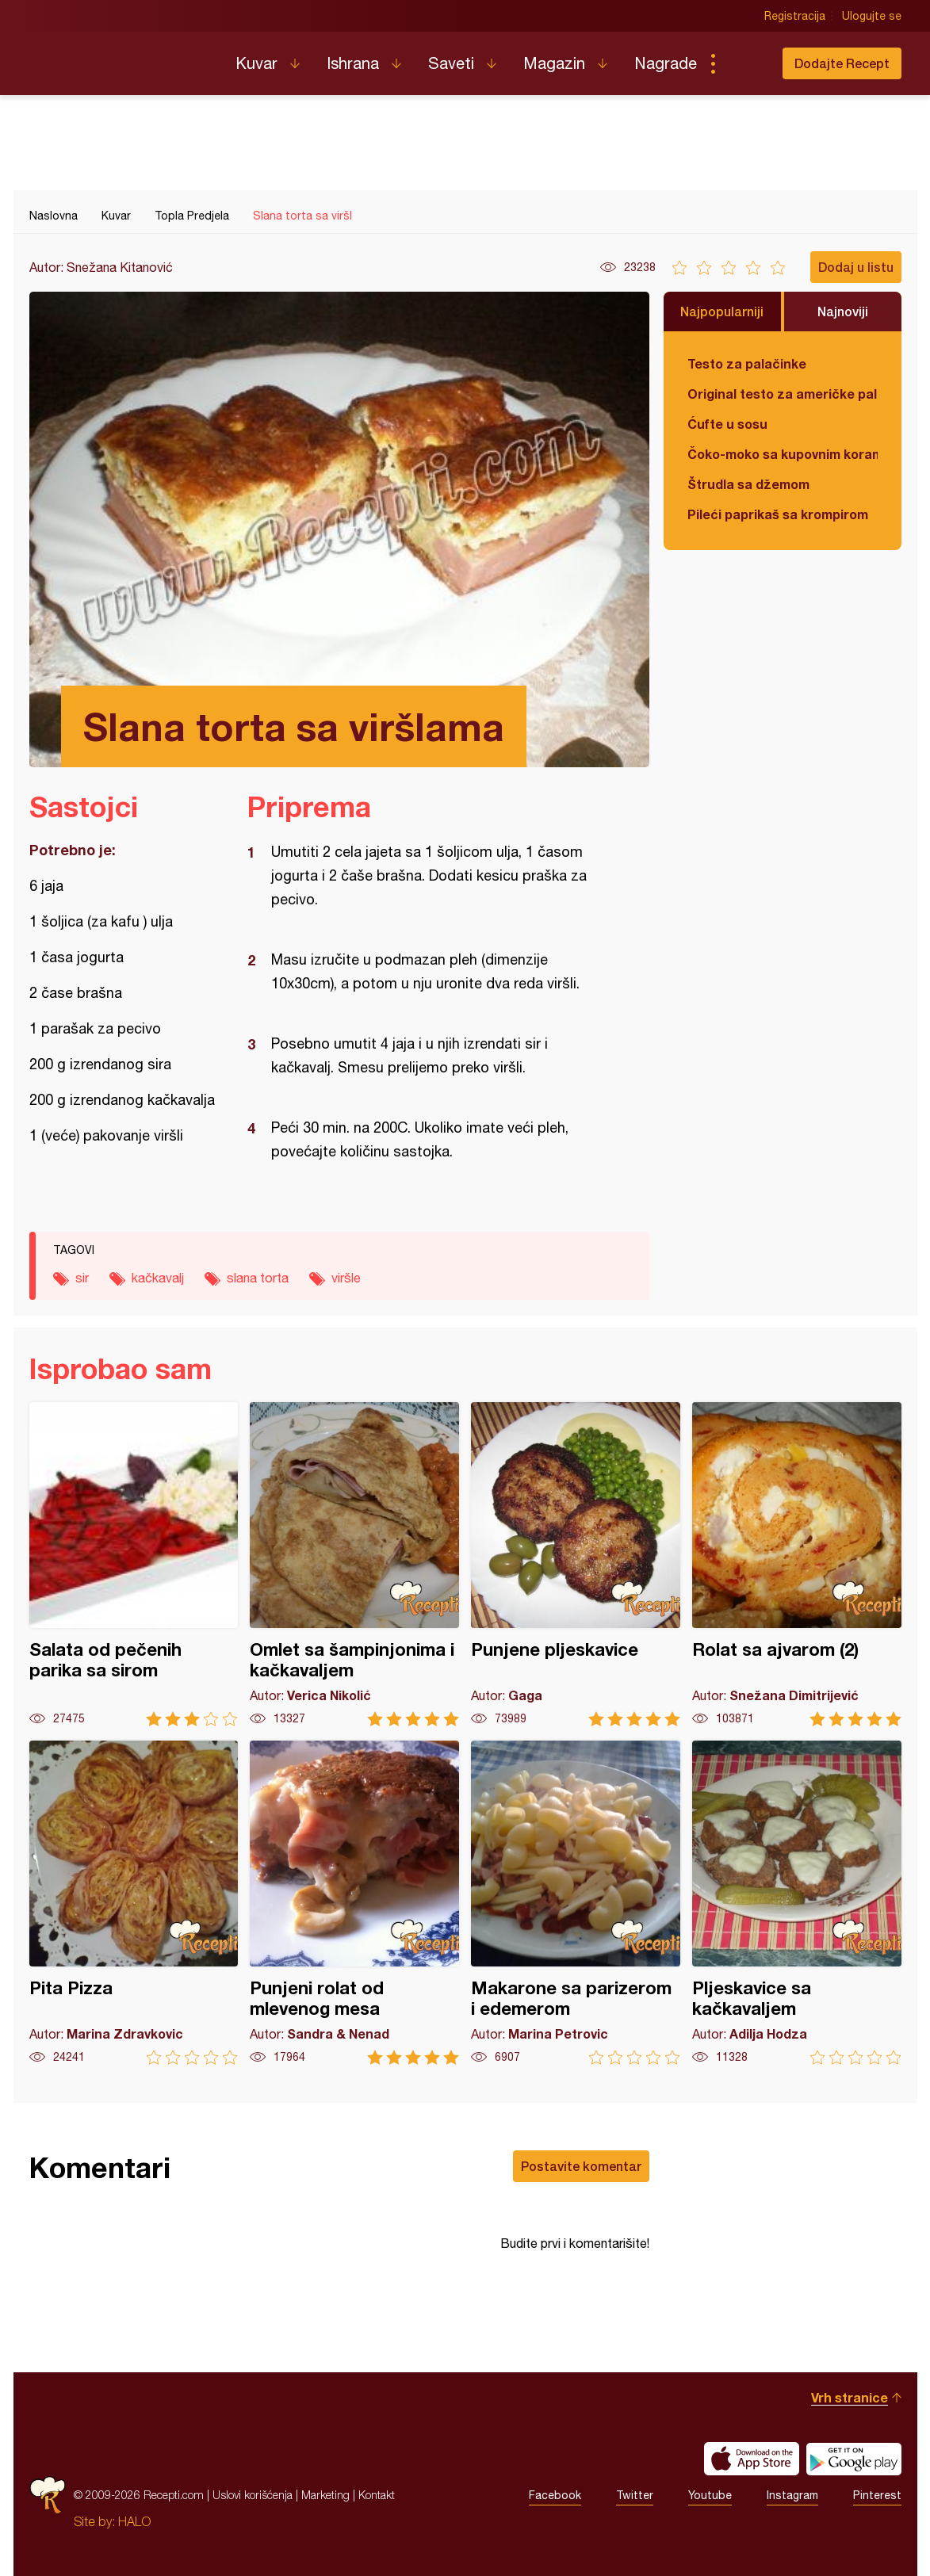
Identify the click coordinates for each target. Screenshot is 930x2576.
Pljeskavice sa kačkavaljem (796, 1903)
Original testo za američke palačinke (782, 393)
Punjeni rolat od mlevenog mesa (354, 1903)
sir (82, 1278)
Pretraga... (744, 63)
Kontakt (376, 2494)
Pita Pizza (134, 1903)
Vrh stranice (849, 2397)
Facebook (555, 2495)
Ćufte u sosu (727, 423)
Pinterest (877, 2495)
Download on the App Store (751, 2458)
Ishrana (353, 63)
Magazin (554, 63)
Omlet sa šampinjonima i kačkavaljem (354, 1564)
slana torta (258, 1278)
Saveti (451, 63)
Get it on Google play (853, 2458)
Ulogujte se (871, 16)
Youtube (710, 2495)
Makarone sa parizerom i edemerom (575, 1903)
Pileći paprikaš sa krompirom (777, 514)
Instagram (792, 2495)
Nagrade (665, 63)
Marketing (325, 2494)
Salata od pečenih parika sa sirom (134, 1564)
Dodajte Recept (842, 63)
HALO (134, 2521)
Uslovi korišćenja (252, 2494)
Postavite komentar (581, 2165)
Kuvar (256, 63)
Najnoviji (842, 311)
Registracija (794, 16)
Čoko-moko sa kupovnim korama (782, 453)
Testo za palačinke (746, 363)
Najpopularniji (722, 311)
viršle (346, 1278)
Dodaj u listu (856, 266)
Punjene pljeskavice (575, 1564)
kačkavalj (158, 1278)
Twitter (634, 2495)
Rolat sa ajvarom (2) (796, 1564)
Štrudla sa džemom (748, 483)
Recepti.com (120, 57)
